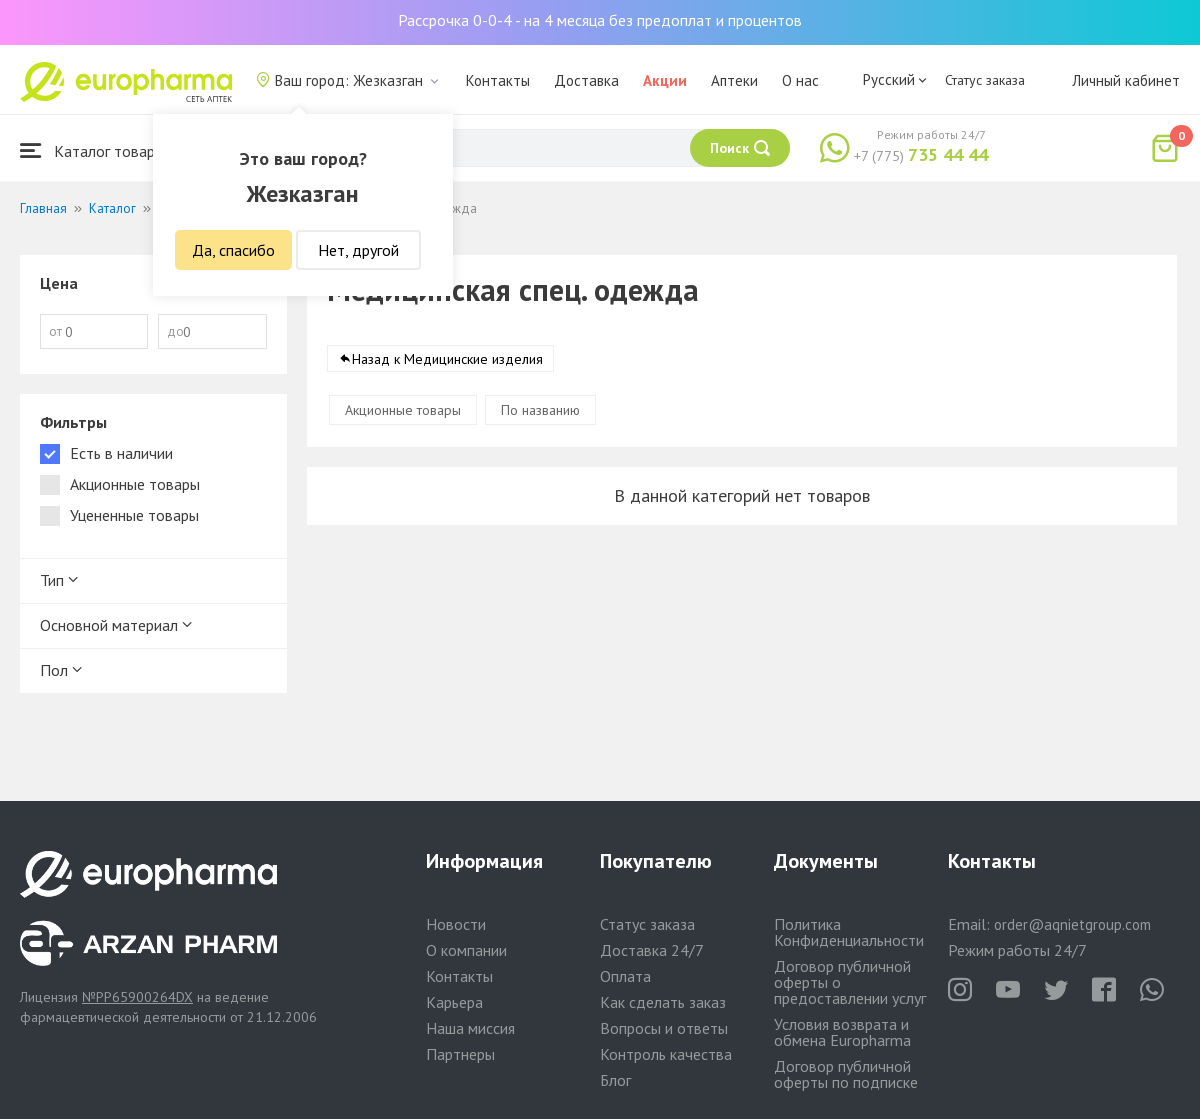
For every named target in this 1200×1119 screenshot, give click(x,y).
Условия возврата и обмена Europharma (842, 1032)
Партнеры (460, 1054)
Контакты (498, 80)
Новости (456, 924)
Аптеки (734, 80)
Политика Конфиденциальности (849, 932)
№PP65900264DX (137, 997)
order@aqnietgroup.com (1072, 924)
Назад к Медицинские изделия (447, 359)
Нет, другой (358, 250)
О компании (466, 950)
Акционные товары (403, 410)
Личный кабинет (1126, 80)
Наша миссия (470, 1028)
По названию (540, 410)
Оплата (625, 976)
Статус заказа (985, 80)
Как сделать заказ (663, 1002)
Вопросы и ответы (664, 1028)
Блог (615, 1080)
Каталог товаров (96, 150)
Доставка (586, 80)
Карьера (454, 1002)
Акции (665, 80)
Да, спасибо (233, 250)
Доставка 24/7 (652, 950)
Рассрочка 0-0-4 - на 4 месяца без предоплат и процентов (600, 20)
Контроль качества (666, 1054)
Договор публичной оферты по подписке (846, 1074)
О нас (800, 80)
